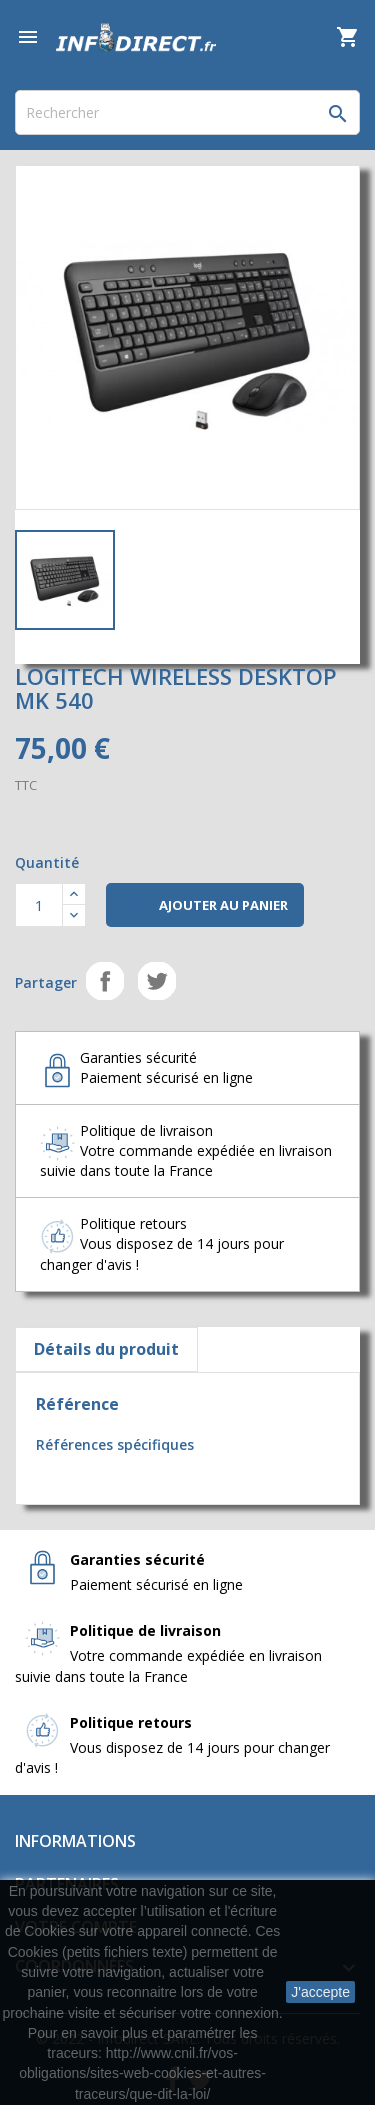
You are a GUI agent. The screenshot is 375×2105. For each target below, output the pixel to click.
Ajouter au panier (205, 906)
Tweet (157, 981)
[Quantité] (39, 905)
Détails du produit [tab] (106, 1349)
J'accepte (320, 1992)
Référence (77, 1404)
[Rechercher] (187, 112)
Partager (105, 981)
